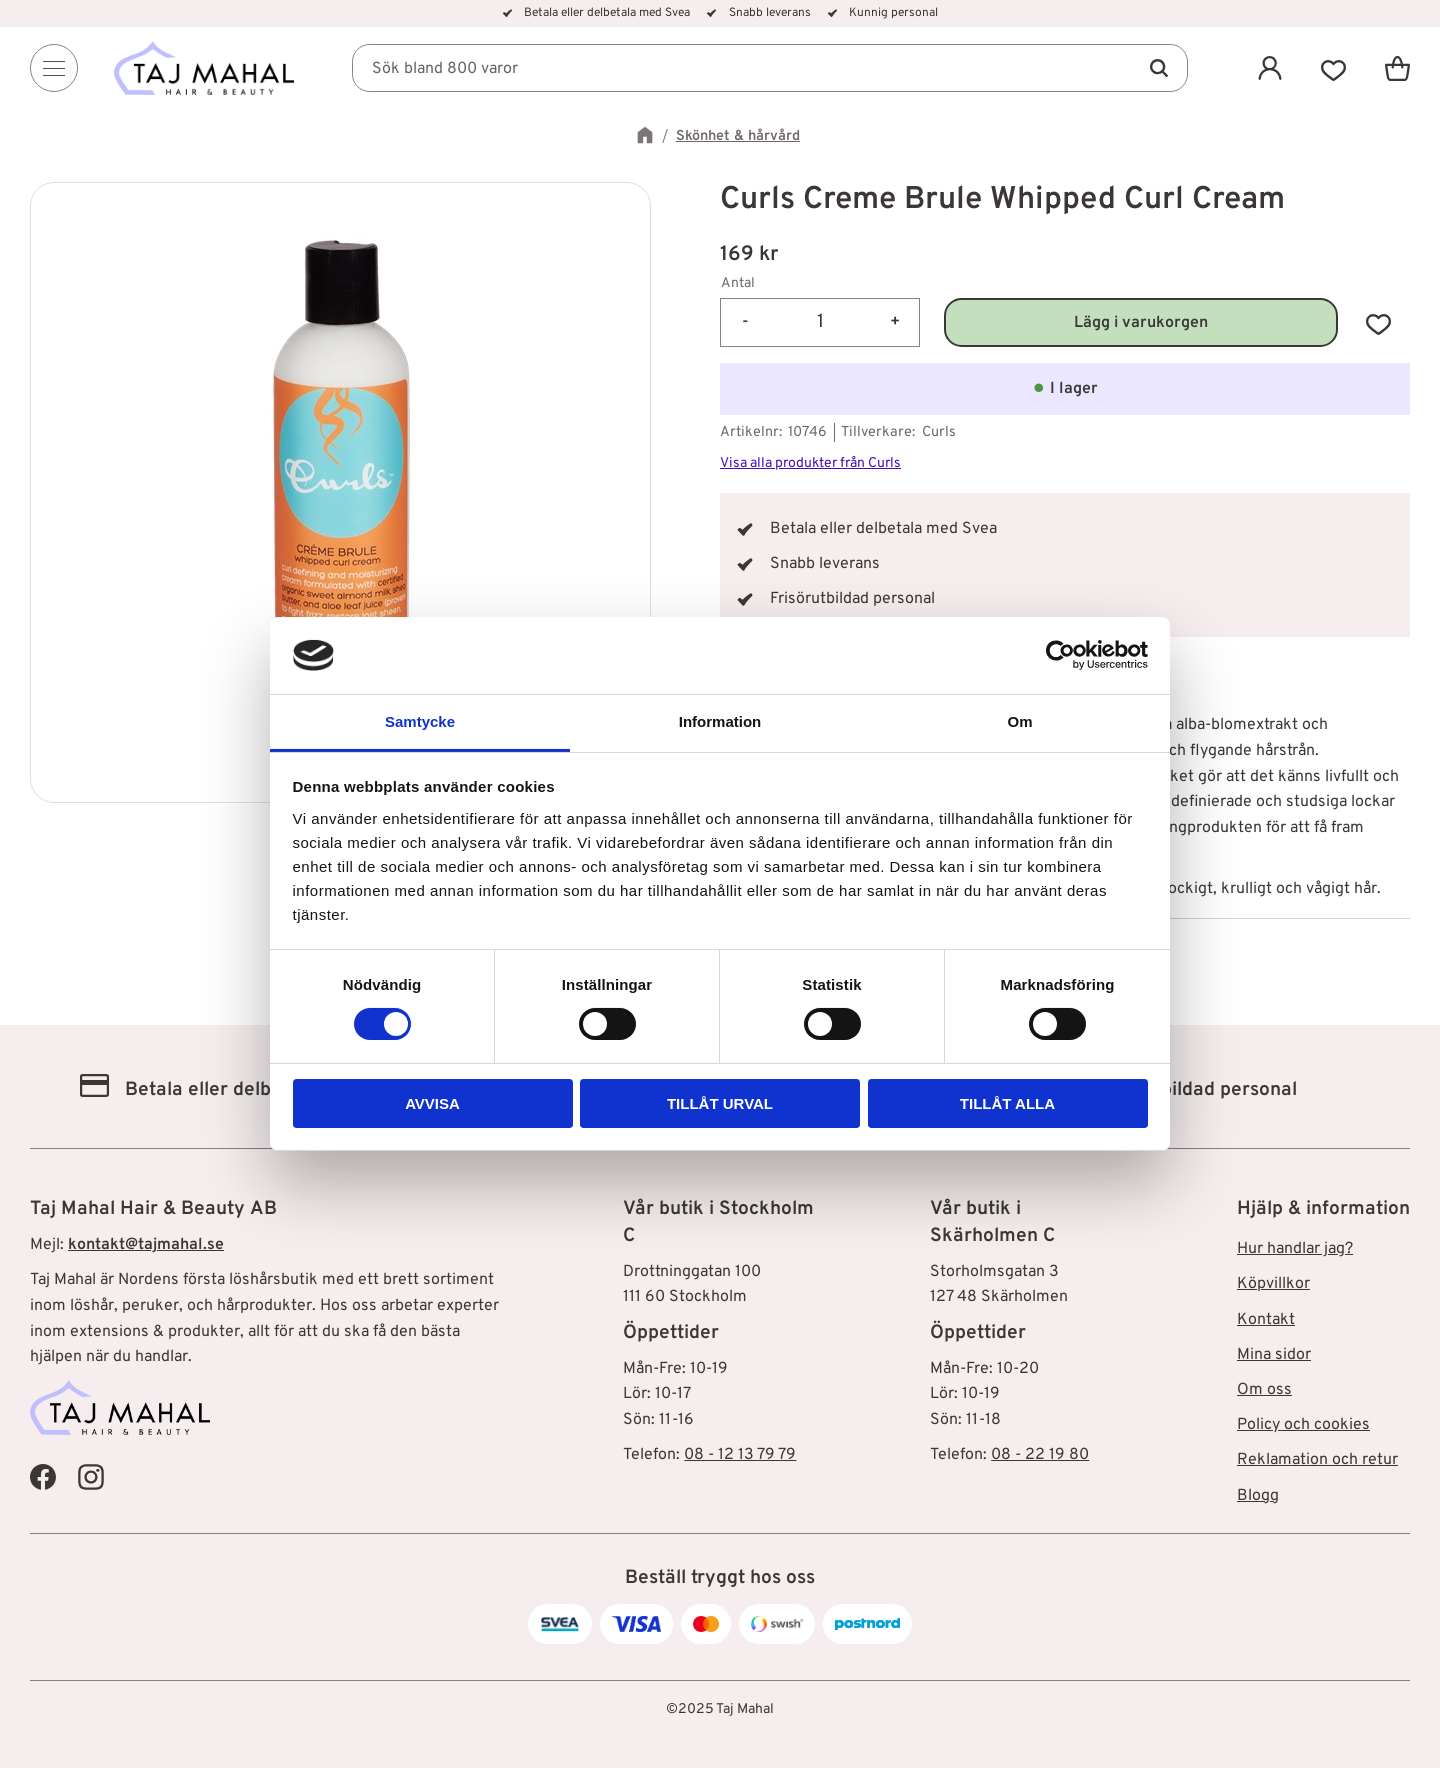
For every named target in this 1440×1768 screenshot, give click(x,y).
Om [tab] (1019, 721)
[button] (1334, 68)
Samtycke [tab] (420, 721)
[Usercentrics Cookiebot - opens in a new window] (1060, 655)
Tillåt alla (1007, 1103)
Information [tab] (720, 721)
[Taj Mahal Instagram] (91, 1477)
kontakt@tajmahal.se (146, 1245)
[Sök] (1158, 68)
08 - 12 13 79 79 (740, 1455)
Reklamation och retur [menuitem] (1317, 1460)
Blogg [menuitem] (1258, 1496)
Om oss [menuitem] (1264, 1390)
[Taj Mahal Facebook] (43, 1477)
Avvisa (432, 1103)
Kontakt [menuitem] (1266, 1320)
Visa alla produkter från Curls (810, 463)
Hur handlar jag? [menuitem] (1295, 1249)
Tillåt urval (720, 1103)
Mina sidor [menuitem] (1274, 1355)
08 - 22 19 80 (1040, 1455)
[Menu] (54, 68)
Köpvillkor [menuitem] (1273, 1284)
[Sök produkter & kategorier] (770, 68)
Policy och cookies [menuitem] (1303, 1425)
